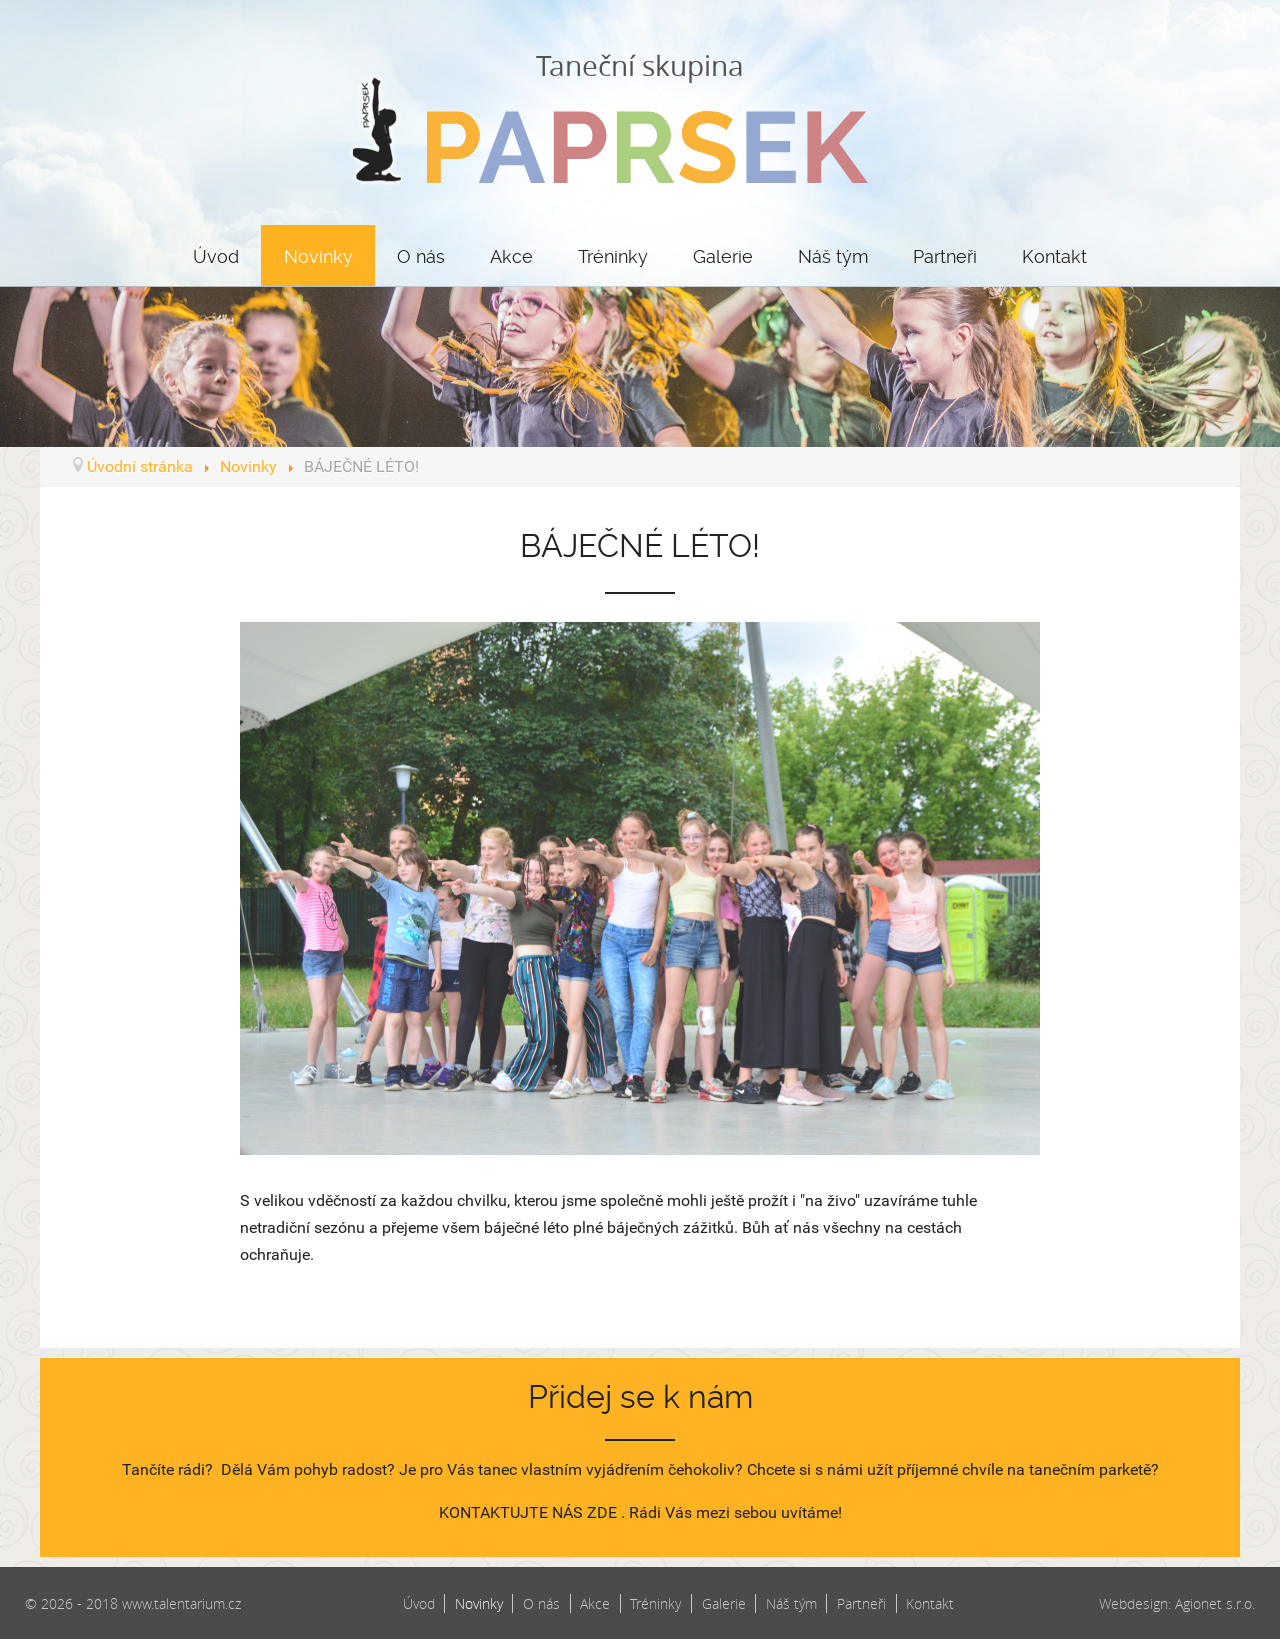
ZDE (602, 1512)
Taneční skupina (640, 115)
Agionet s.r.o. (1215, 1603)
